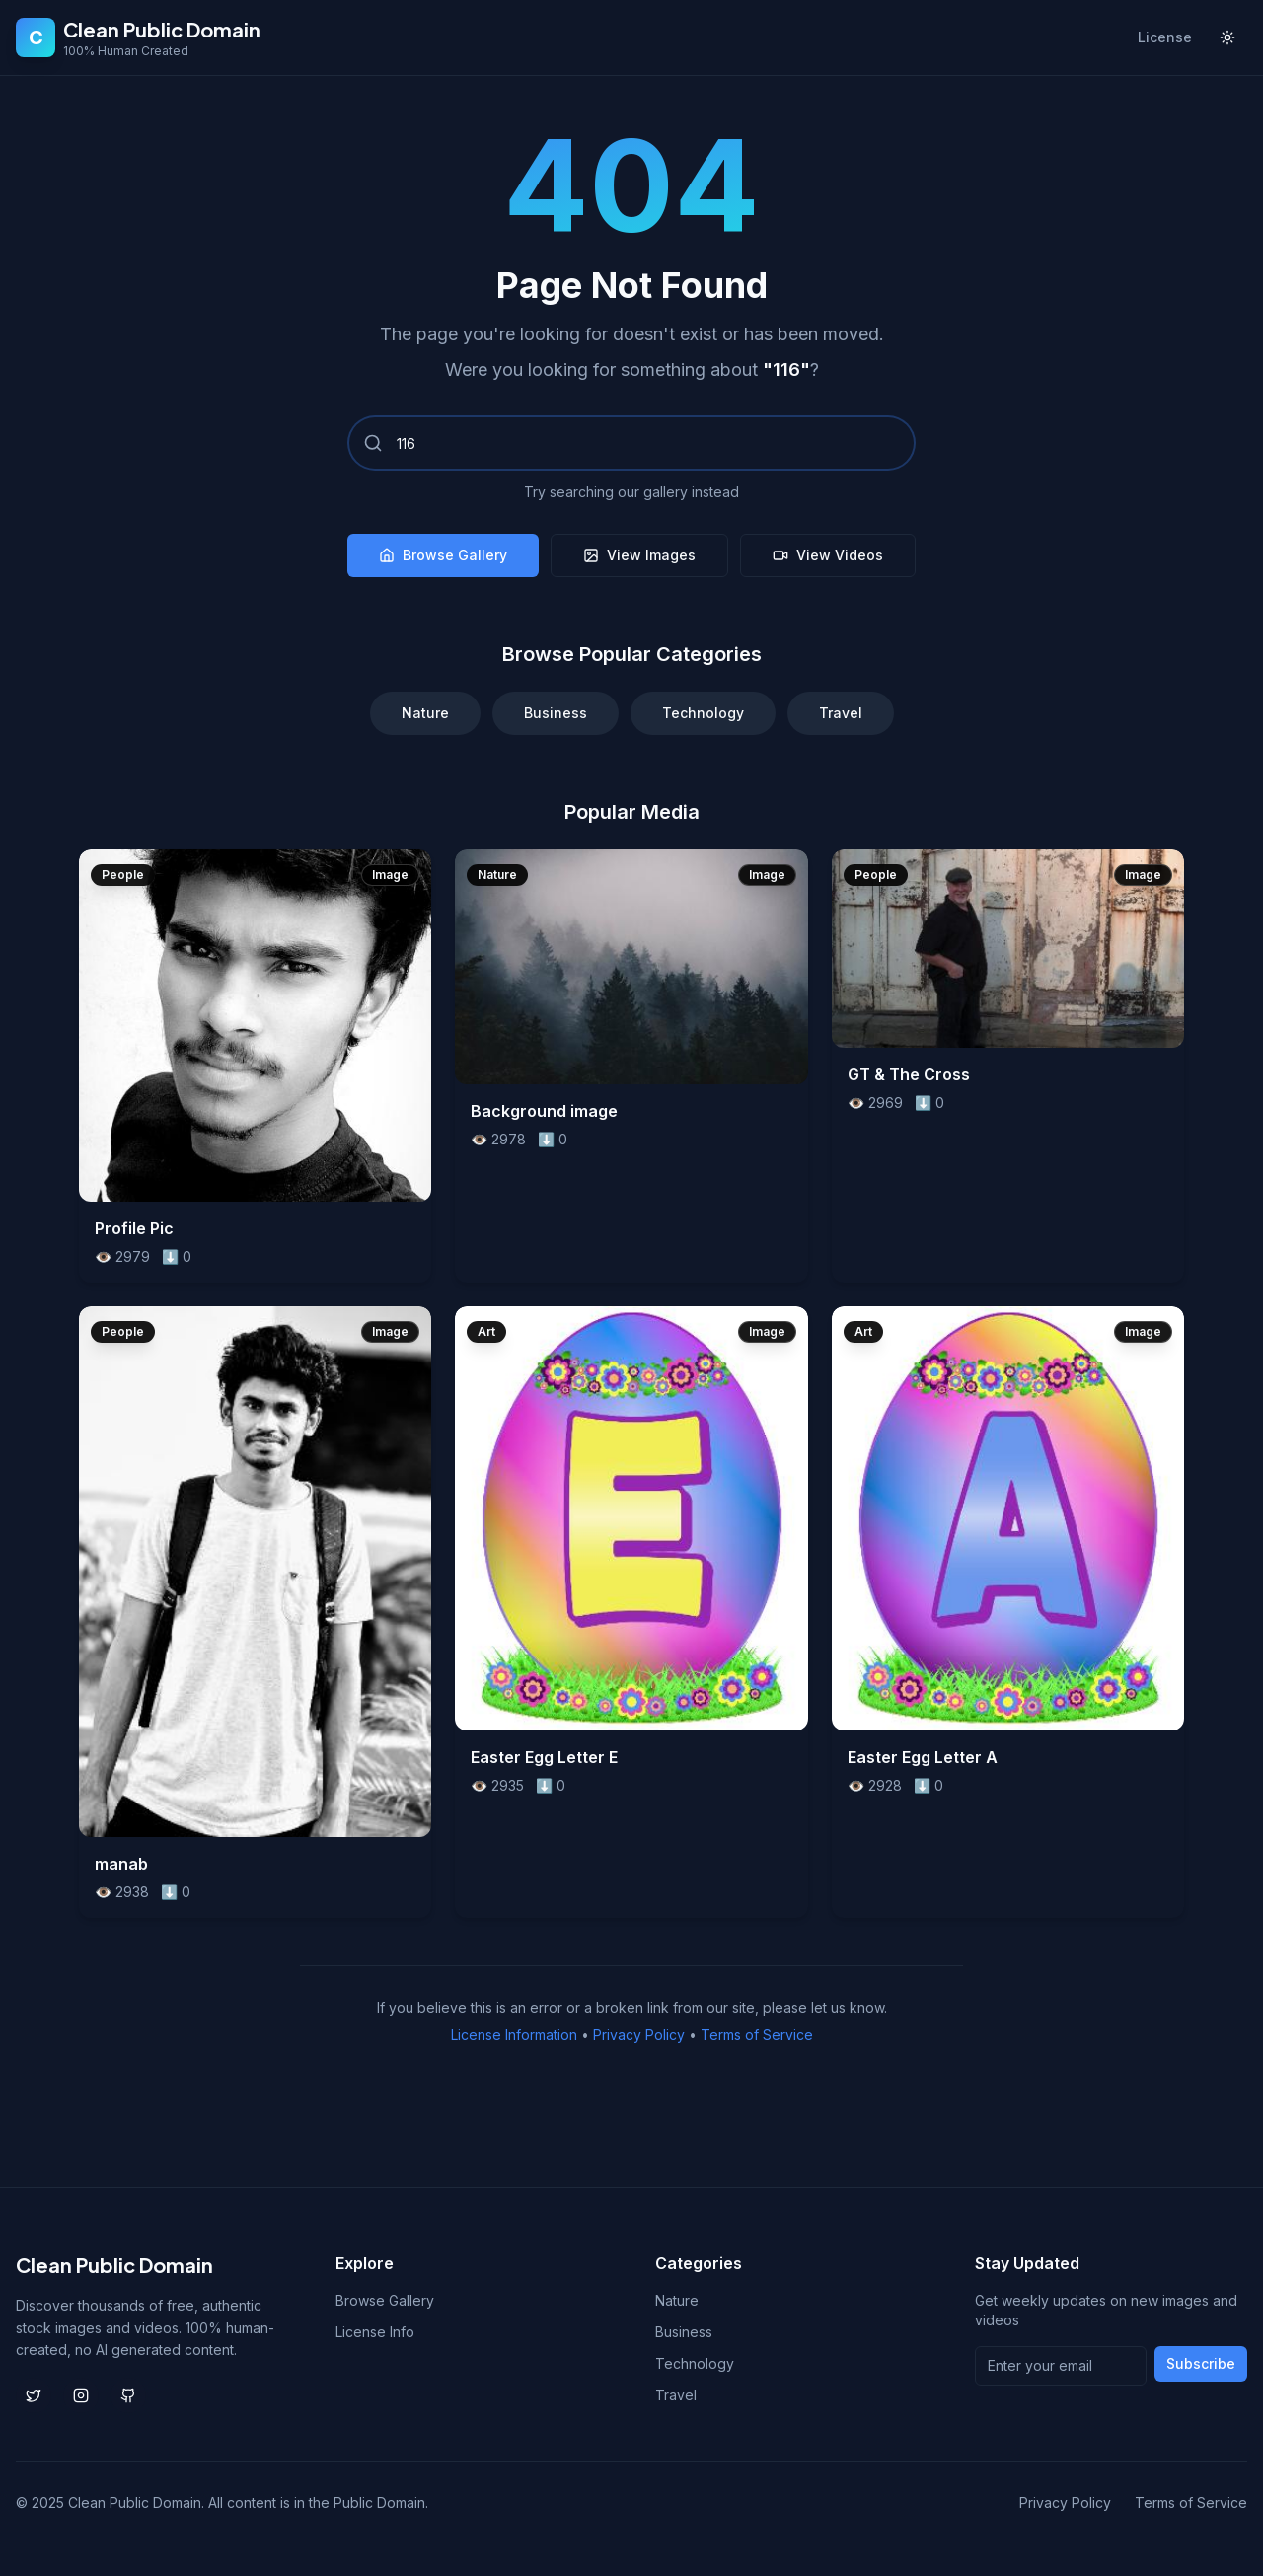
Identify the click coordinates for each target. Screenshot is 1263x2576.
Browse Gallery (443, 555)
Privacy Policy (639, 2034)
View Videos (828, 555)
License (1165, 37)
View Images (639, 555)
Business (555, 712)
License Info (374, 2331)
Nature (425, 712)
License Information (514, 2034)
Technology (703, 712)
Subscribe (1200, 2363)
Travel (840, 712)
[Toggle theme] (1227, 37)
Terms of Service (757, 2034)
